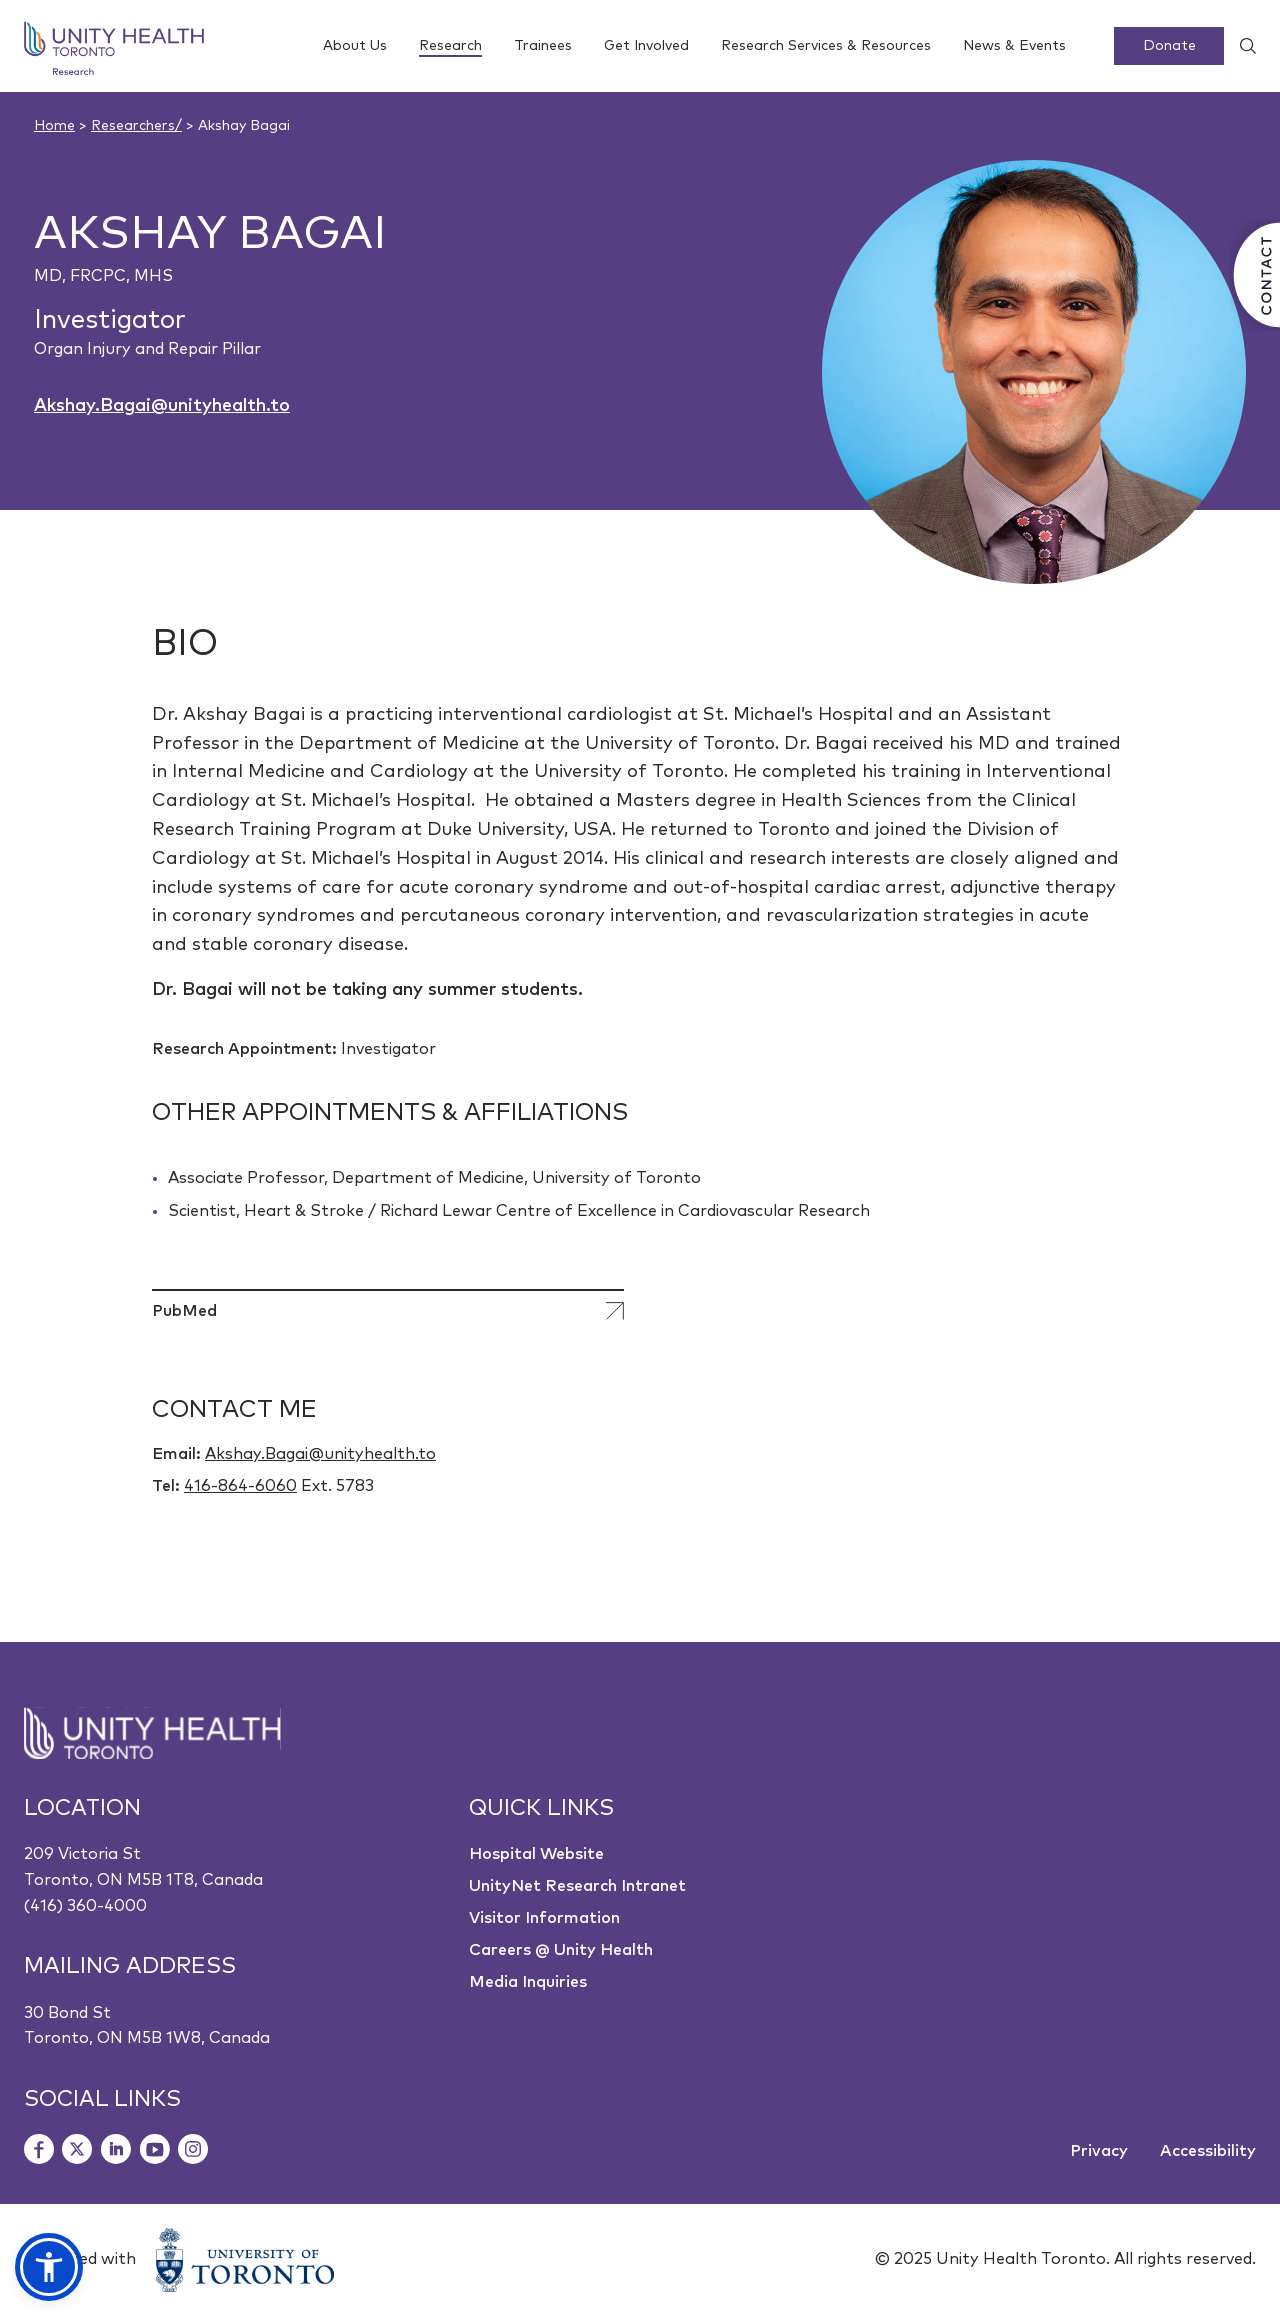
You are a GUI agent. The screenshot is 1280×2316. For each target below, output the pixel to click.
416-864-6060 (240, 1486)
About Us (355, 46)
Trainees (543, 46)
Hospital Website (536, 1854)
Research (450, 48)
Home (54, 126)
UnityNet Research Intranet (577, 1886)
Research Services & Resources (826, 46)
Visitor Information (544, 1918)
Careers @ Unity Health (561, 1950)
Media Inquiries (528, 1982)
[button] (49, 2267)
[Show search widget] (1240, 46)
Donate (1169, 46)
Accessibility (1208, 2151)
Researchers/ (136, 126)
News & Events (1014, 46)
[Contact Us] (1255, 275)
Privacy (1099, 2151)
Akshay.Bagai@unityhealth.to (162, 406)
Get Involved (646, 46)
